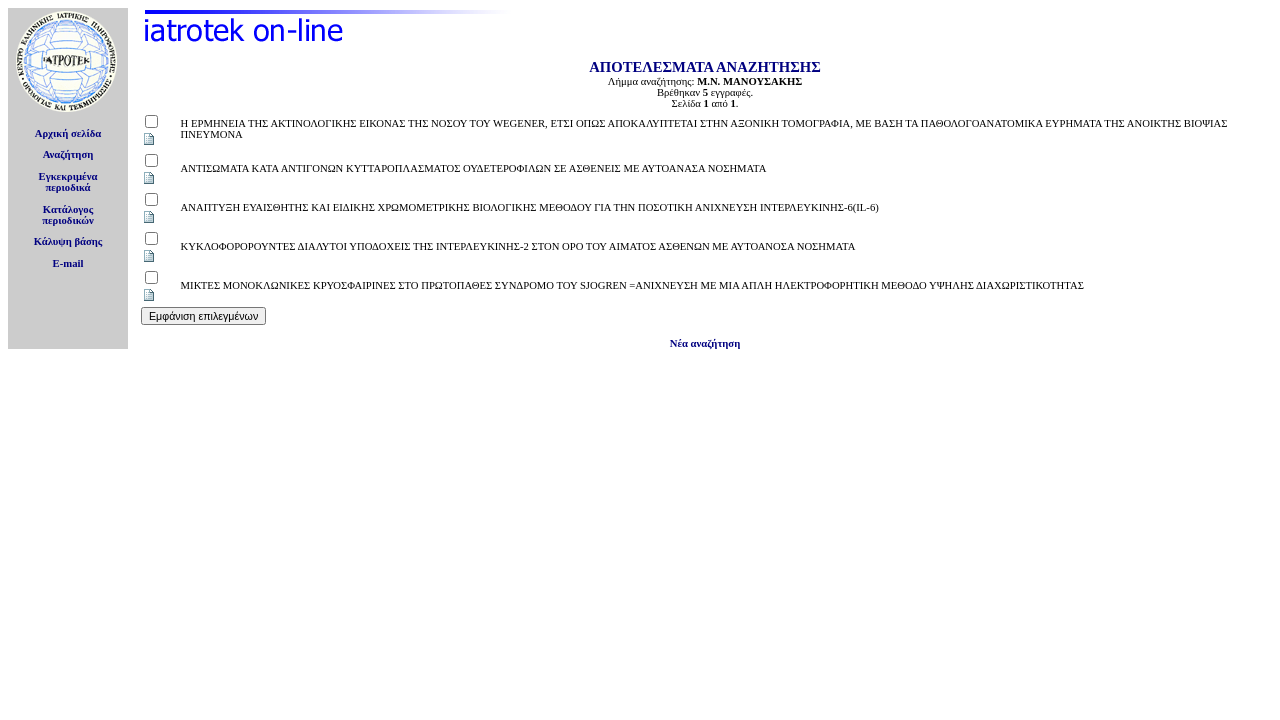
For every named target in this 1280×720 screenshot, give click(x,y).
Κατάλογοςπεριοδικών (68, 215)
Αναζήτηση (68, 154)
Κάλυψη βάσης (68, 241)
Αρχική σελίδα (68, 133)
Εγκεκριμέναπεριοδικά (68, 182)
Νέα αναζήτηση (705, 343)
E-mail (68, 263)
